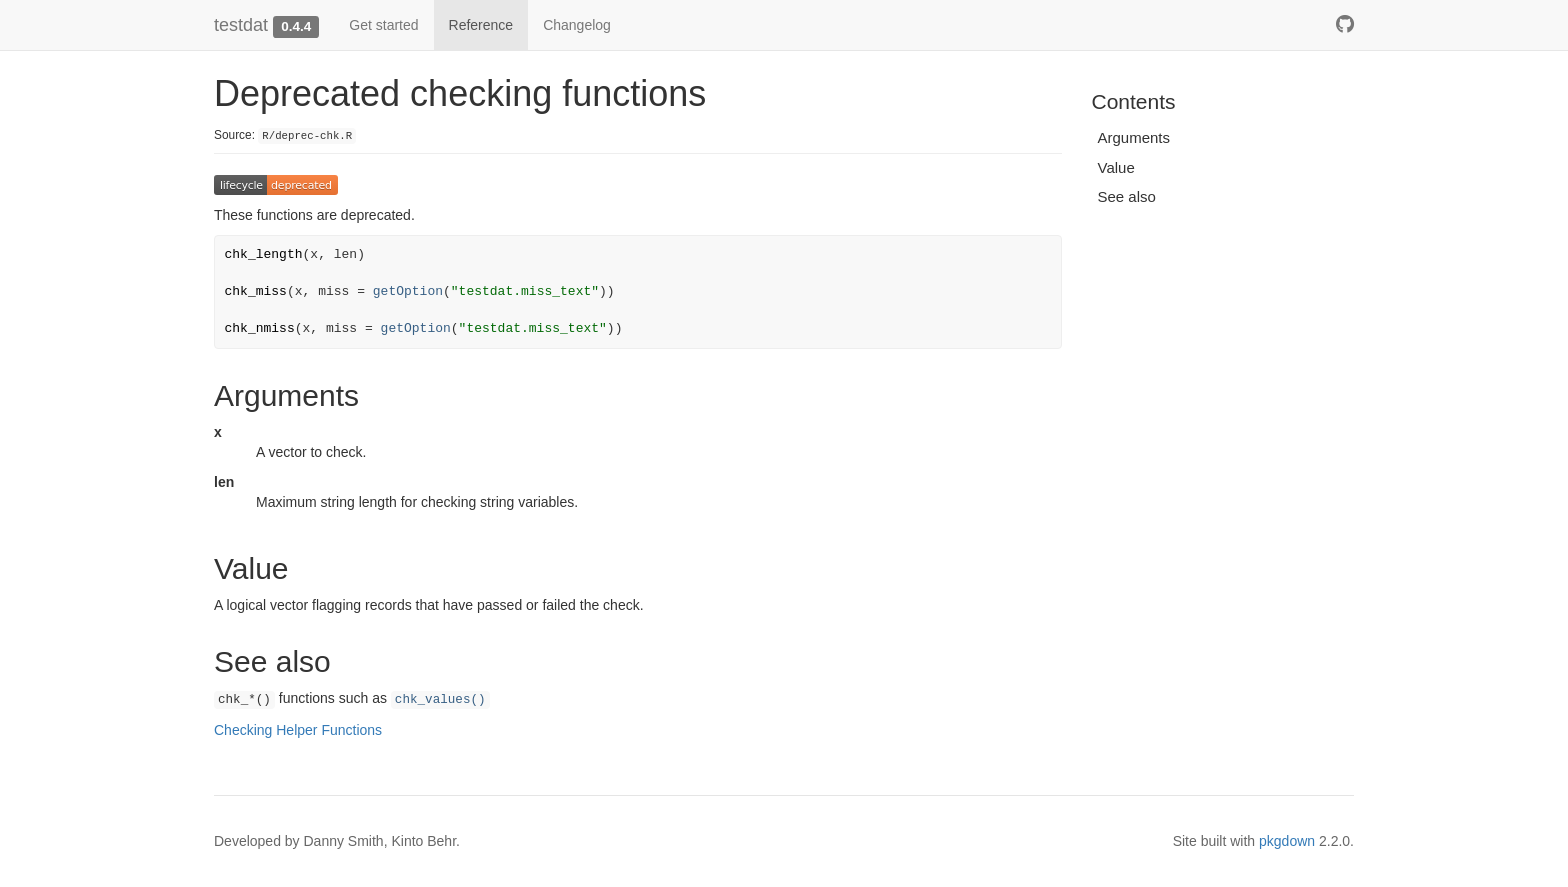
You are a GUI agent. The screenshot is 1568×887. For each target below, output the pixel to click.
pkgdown (1287, 841)
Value (1116, 167)
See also (1127, 196)
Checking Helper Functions (298, 730)
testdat (241, 25)
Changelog (577, 25)
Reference (481, 25)
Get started (383, 25)
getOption (408, 291)
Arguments (1134, 137)
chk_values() (440, 700)
